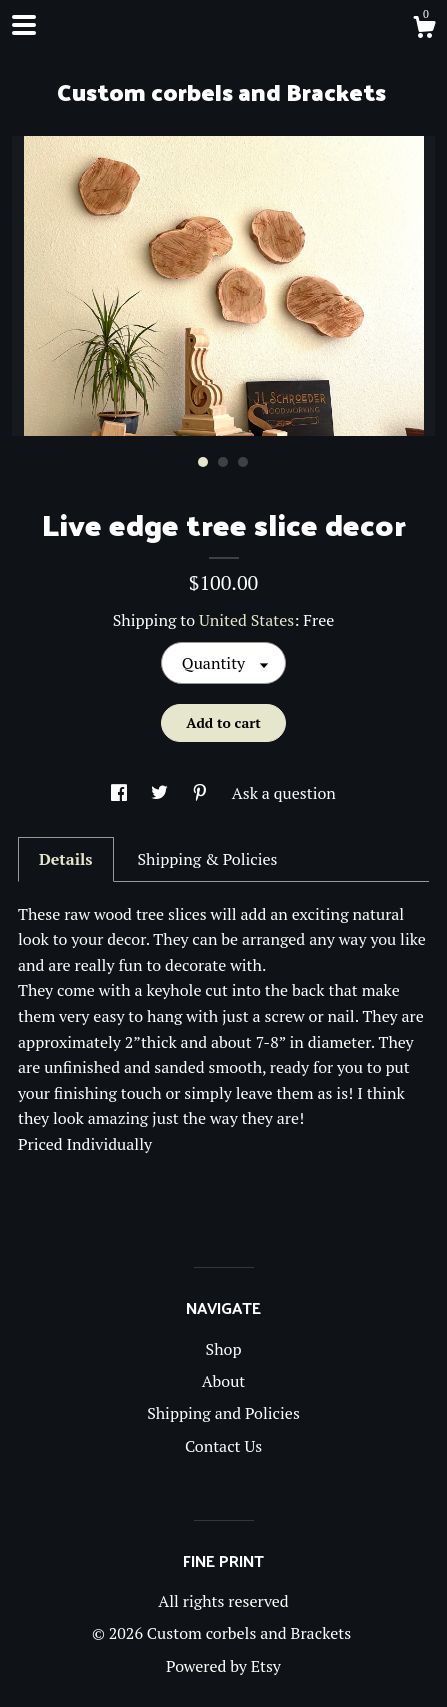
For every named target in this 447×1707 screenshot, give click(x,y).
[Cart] (424, 30)
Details (66, 859)
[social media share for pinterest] (202, 793)
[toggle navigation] (24, 25)
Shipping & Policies (207, 859)
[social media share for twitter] (161, 793)
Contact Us (223, 1446)
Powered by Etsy (223, 1666)
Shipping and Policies (223, 1413)
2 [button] (223, 462)
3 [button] (243, 462)
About (224, 1381)
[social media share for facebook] (121, 793)
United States (246, 620)
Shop (224, 1349)
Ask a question (284, 793)
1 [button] (203, 462)
